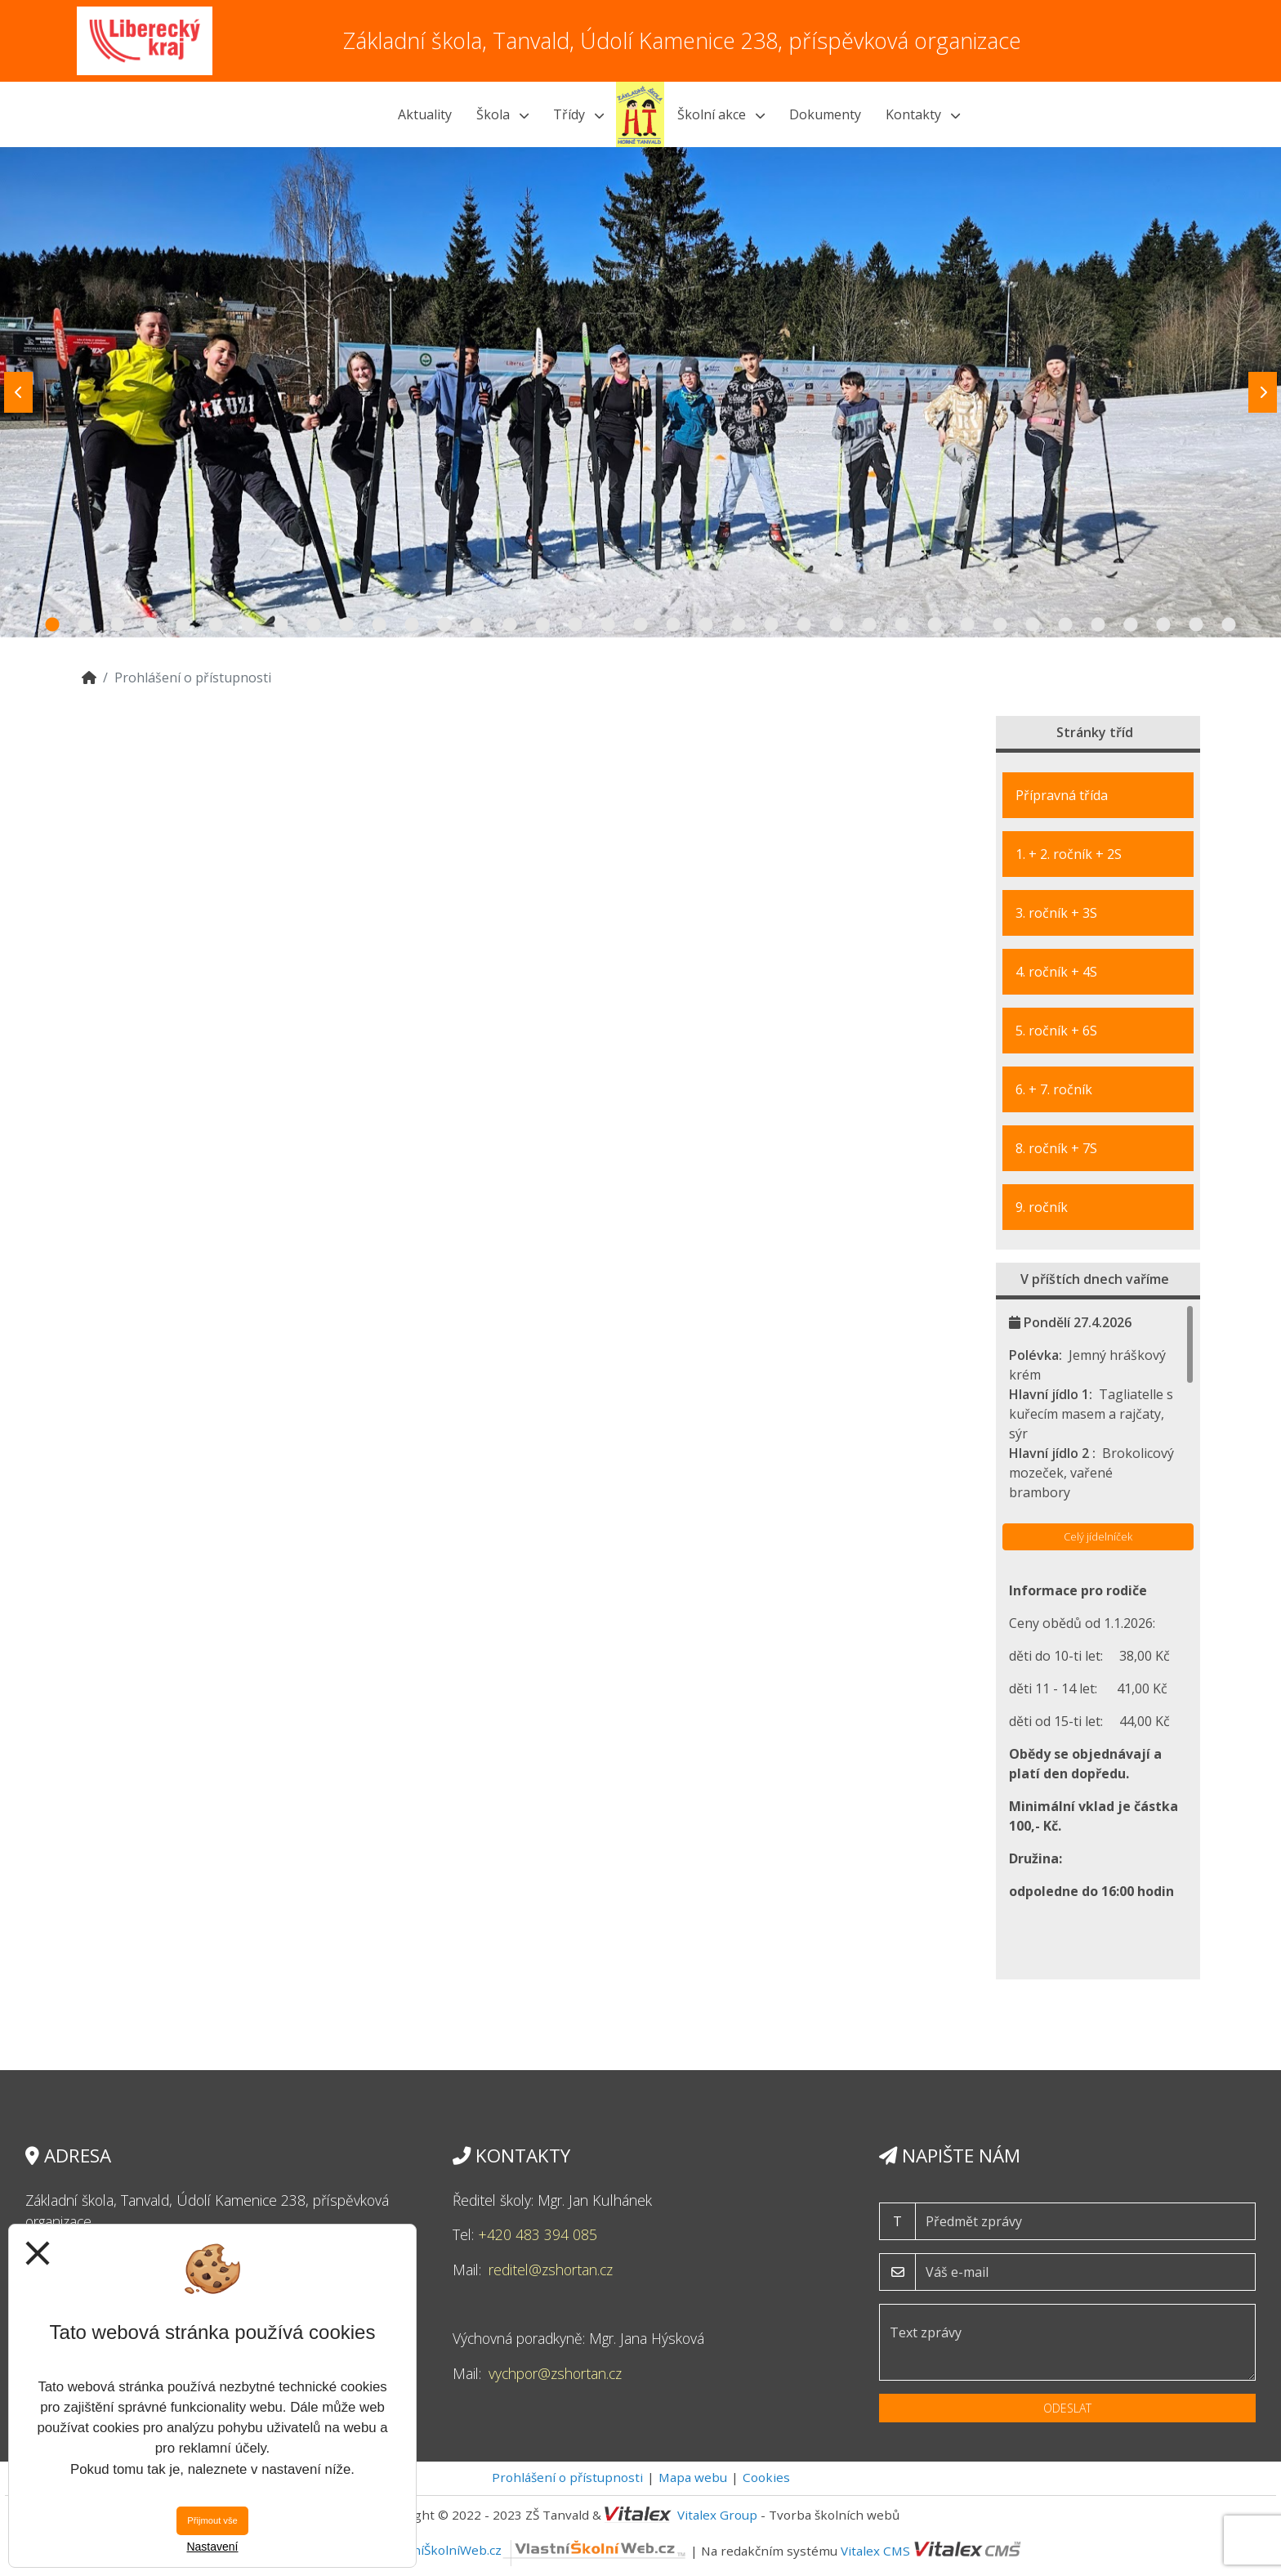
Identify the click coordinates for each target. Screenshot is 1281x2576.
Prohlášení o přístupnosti (567, 2477)
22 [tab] (738, 625)
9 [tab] (314, 625)
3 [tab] (117, 625)
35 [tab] (1163, 625)
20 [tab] (673, 625)
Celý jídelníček (1098, 1536)
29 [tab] (967, 625)
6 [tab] (216, 625)
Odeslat (1067, 2408)
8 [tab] (281, 625)
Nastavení (212, 2546)
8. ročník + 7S (1056, 1148)
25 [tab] (836, 625)
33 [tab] (1098, 625)
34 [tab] (1131, 625)
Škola (502, 114)
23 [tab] (771, 625)
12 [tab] (412, 625)
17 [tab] (575, 625)
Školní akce (721, 114)
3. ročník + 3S (1056, 913)
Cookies (766, 2477)
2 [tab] (85, 625)
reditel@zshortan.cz (551, 2269)
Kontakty (923, 114)
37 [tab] (1229, 625)
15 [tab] (510, 625)
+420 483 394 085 (537, 2234)
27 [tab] (902, 625)
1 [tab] (52, 625)
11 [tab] (379, 625)
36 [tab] (1196, 625)
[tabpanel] (640, 392)
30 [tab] (1000, 625)
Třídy (578, 114)
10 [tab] (346, 625)
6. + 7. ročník (1053, 1089)
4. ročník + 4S (1056, 972)
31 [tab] (1032, 625)
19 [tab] (640, 625)
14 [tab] (477, 625)
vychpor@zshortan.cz (555, 2373)
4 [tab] (150, 625)
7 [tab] (248, 625)
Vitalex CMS (875, 2550)
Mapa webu (692, 2477)
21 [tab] (706, 625)
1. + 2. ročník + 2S (1068, 854)
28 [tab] (934, 625)
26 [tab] (869, 625)
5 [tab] (183, 625)
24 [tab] (804, 625)
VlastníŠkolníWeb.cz (535, 2550)
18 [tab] (608, 625)
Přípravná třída (1061, 795)
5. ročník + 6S (1056, 1031)
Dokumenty (825, 114)
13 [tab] (444, 625)
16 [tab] (542, 625)
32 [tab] (1065, 625)
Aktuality (425, 114)
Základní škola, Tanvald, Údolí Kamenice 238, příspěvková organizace (682, 40)
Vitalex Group (717, 2515)
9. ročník (1041, 1207)
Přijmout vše (212, 2520)
